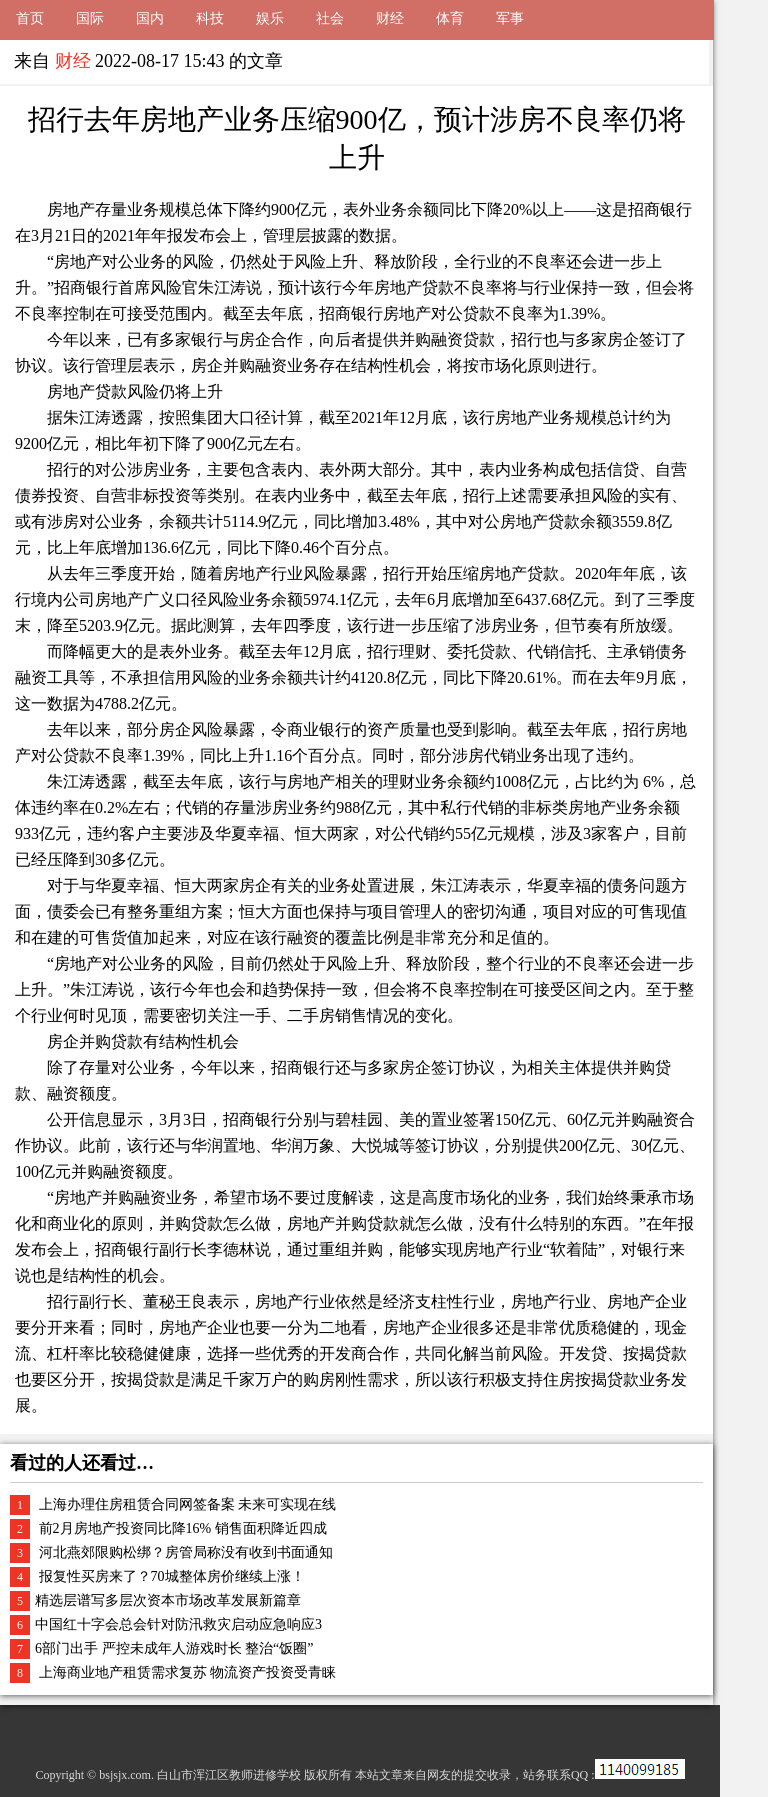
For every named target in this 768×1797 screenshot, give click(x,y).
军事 (510, 18)
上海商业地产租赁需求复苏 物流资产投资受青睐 (185, 1672)
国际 (90, 18)
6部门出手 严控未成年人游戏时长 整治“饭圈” (174, 1648)
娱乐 (270, 18)
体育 (450, 18)
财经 (390, 18)
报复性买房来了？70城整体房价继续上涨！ (170, 1576)
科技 (210, 18)
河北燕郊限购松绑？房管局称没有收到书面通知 (184, 1552)
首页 (30, 18)
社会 (330, 18)
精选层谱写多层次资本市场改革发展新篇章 (168, 1600)
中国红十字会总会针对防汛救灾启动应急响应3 (178, 1624)
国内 (150, 18)
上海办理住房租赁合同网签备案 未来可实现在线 (185, 1504)
